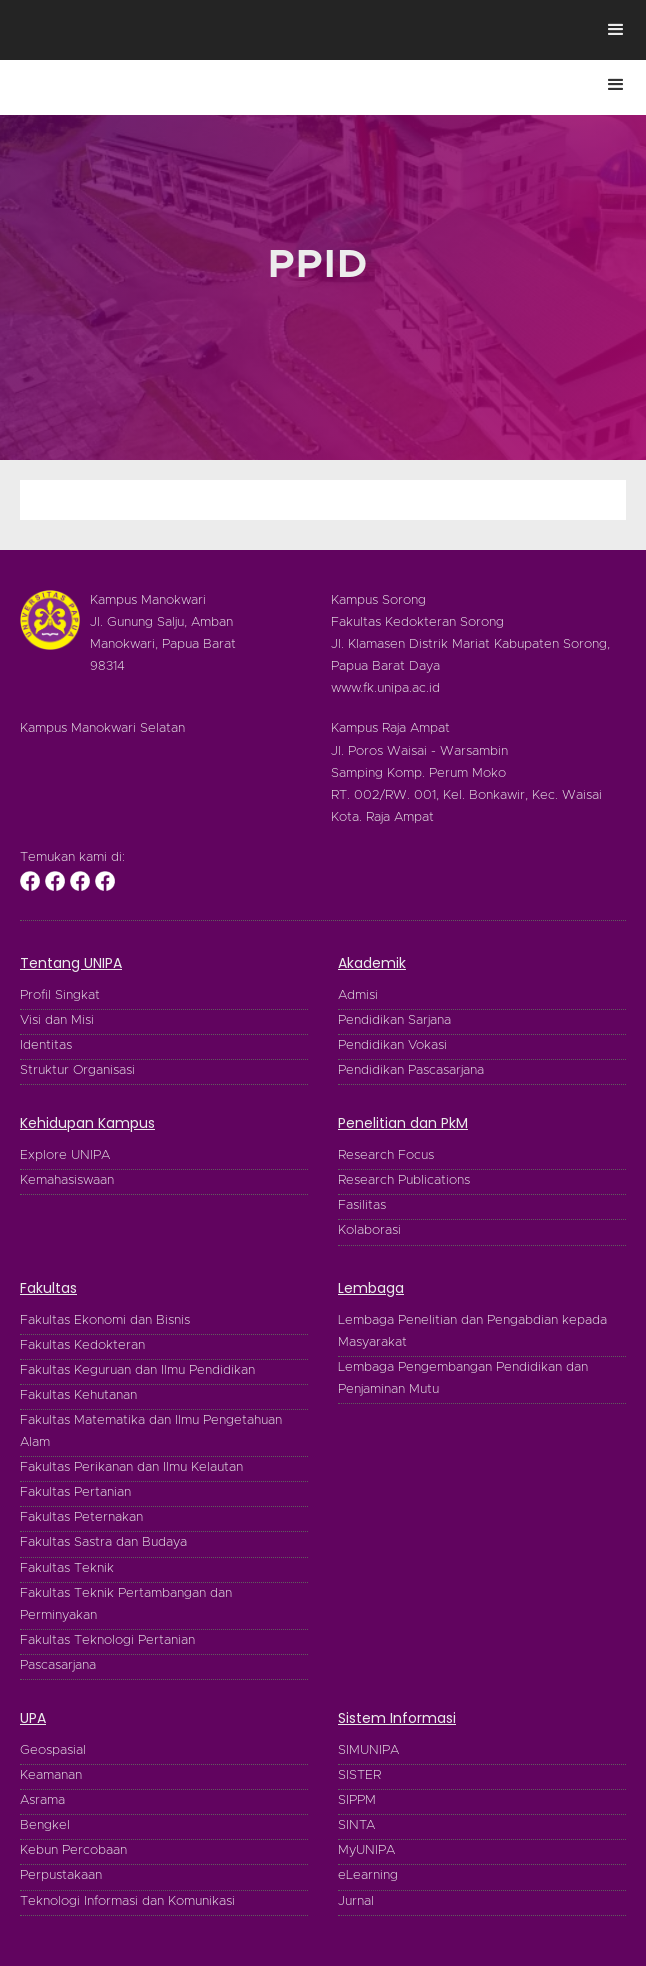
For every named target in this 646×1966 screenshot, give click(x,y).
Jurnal (356, 1901)
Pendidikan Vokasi (392, 1045)
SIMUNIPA (368, 1750)
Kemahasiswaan (67, 1180)
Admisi (358, 995)
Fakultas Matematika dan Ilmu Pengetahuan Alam (151, 1431)
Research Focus (386, 1155)
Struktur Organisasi (77, 1070)
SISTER (359, 1775)
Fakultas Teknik (67, 1568)
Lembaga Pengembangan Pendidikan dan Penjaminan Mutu (463, 1378)
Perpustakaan (61, 1875)
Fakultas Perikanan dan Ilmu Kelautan (131, 1467)
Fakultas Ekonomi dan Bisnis (105, 1320)
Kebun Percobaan (73, 1850)
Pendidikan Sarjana (394, 1020)
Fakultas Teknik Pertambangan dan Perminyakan (126, 1604)
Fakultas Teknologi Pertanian (107, 1640)
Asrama (42, 1800)
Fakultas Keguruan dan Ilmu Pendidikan (137, 1370)
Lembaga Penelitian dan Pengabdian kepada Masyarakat (472, 1331)
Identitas (46, 1045)
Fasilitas (362, 1205)
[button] (616, 30)
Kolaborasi (369, 1230)
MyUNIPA (366, 1850)
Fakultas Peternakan (81, 1517)
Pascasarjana (58, 1665)
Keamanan (51, 1775)
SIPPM (357, 1800)
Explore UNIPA (65, 1155)
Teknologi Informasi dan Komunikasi (127, 1901)
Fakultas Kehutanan (78, 1395)
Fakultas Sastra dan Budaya (103, 1542)
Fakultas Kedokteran (82, 1345)
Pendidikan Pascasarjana (411, 1070)
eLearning (368, 1875)
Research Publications (404, 1180)
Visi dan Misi (57, 1020)
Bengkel (45, 1825)
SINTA (356, 1825)
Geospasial (53, 1750)
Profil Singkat (60, 995)
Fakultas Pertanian (75, 1492)
